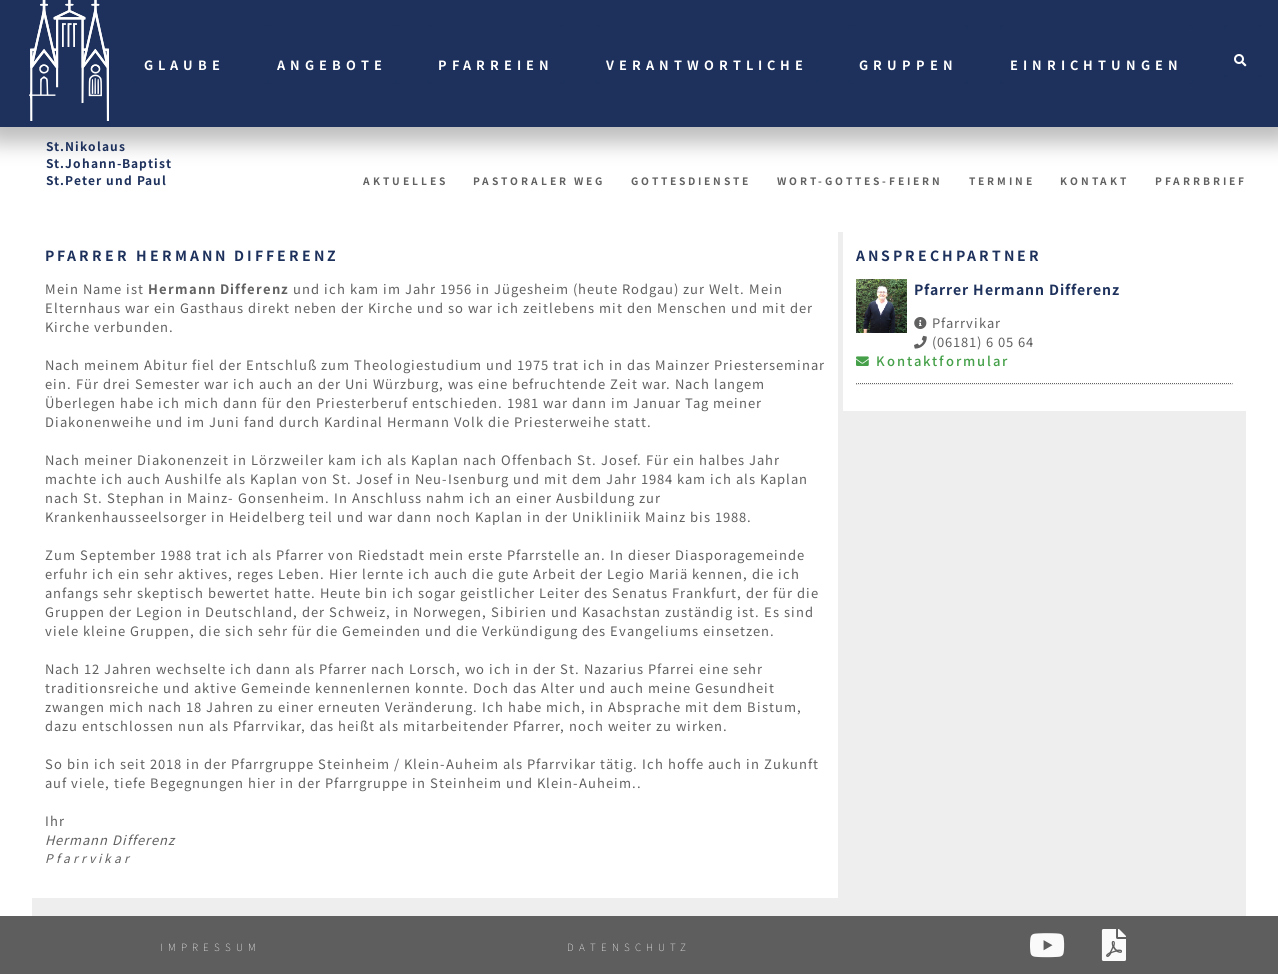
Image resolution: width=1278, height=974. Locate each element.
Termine (1002, 180)
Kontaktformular (932, 360)
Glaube (184, 64)
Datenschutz (629, 946)
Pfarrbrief (1201, 180)
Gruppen (908, 64)
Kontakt (1094, 180)
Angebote (332, 64)
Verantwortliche (707, 64)
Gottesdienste (691, 180)
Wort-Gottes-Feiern (860, 180)
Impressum (210, 946)
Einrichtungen (1096, 64)
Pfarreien (496, 64)
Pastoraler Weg (539, 180)
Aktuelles (405, 180)
